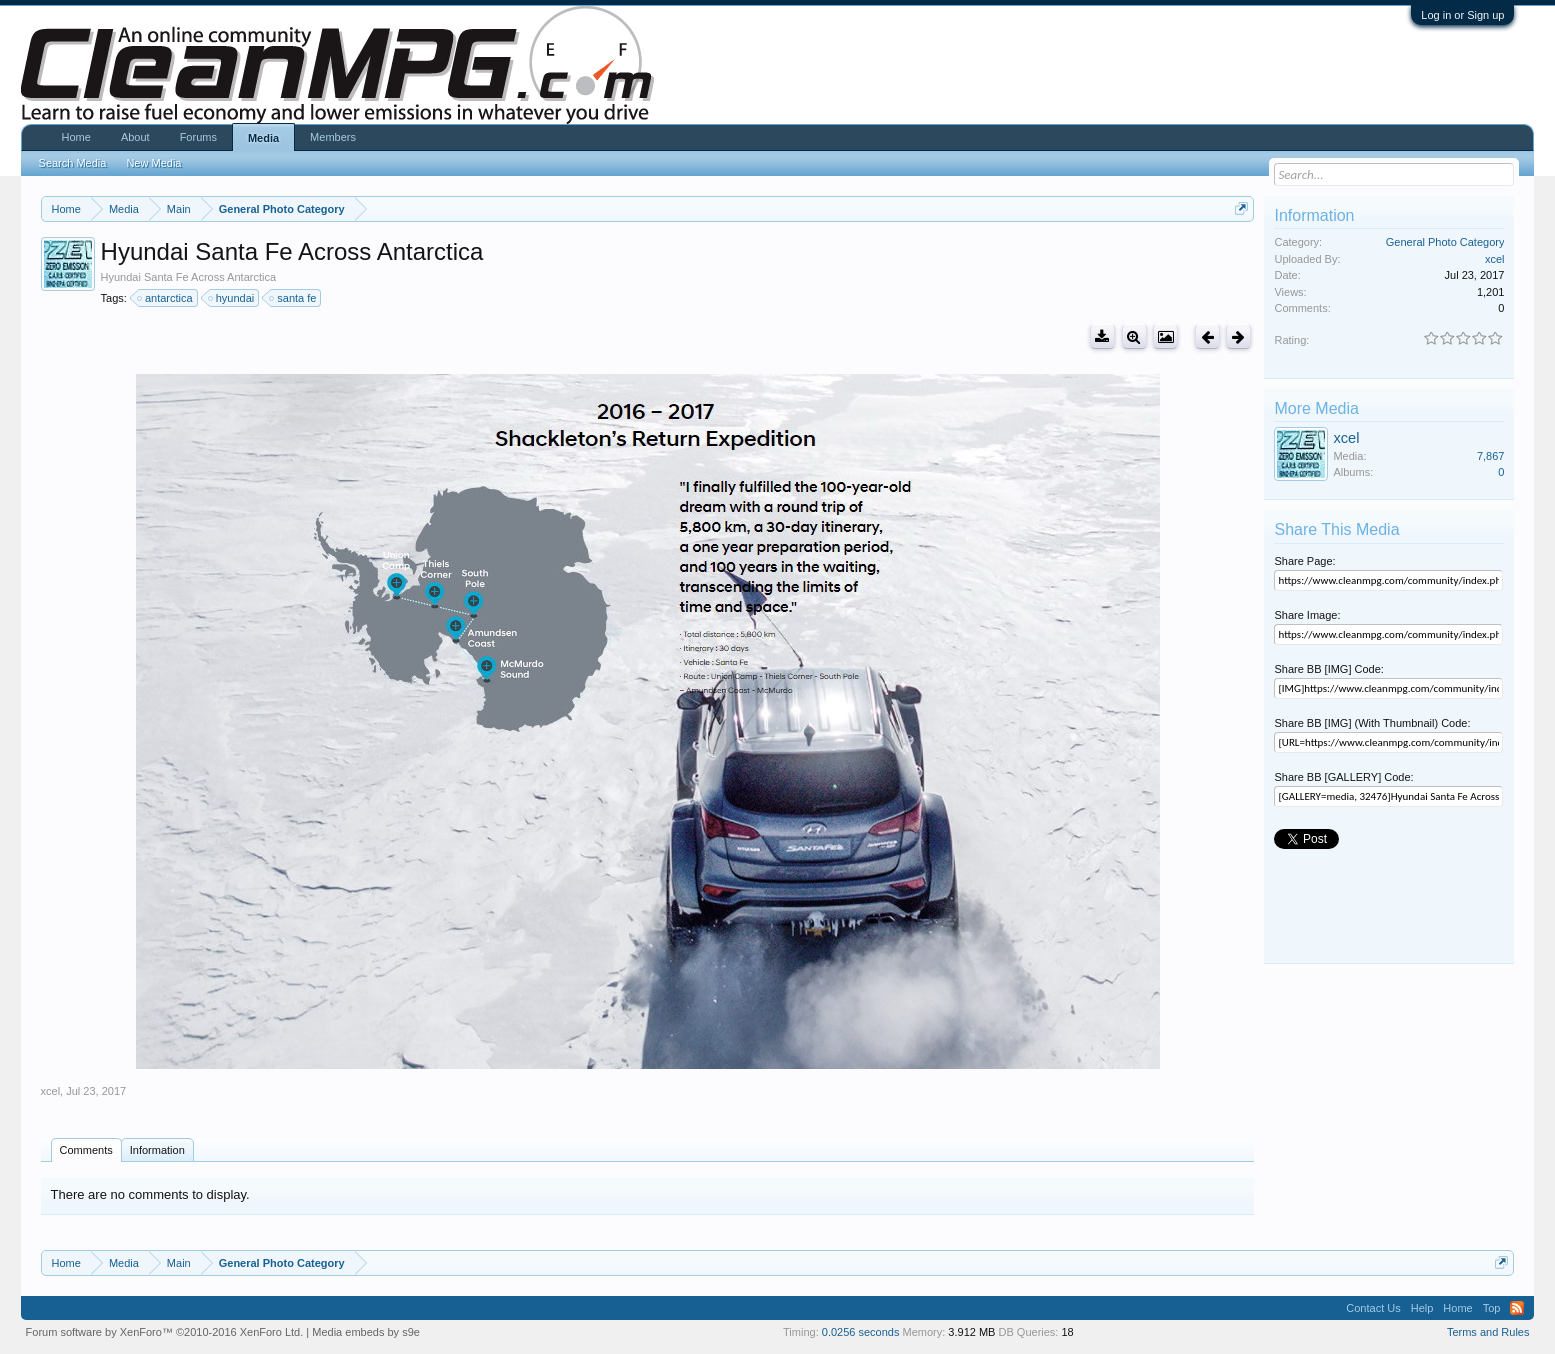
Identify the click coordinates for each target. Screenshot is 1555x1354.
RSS (1517, 1308)
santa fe (293, 298)
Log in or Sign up (1462, 15)
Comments (86, 1150)
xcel (51, 1091)
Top (1492, 1308)
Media (263, 138)
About (135, 137)
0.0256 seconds (861, 1332)
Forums (198, 137)
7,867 (1491, 456)
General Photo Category (1445, 242)
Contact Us (1373, 1308)
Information (157, 1150)
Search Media (73, 163)
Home (76, 137)
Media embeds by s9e (366, 1332)
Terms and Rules (1488, 1332)
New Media (153, 163)
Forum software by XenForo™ (165, 1332)
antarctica (166, 298)
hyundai (232, 298)
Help (1422, 1308)
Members (333, 137)
